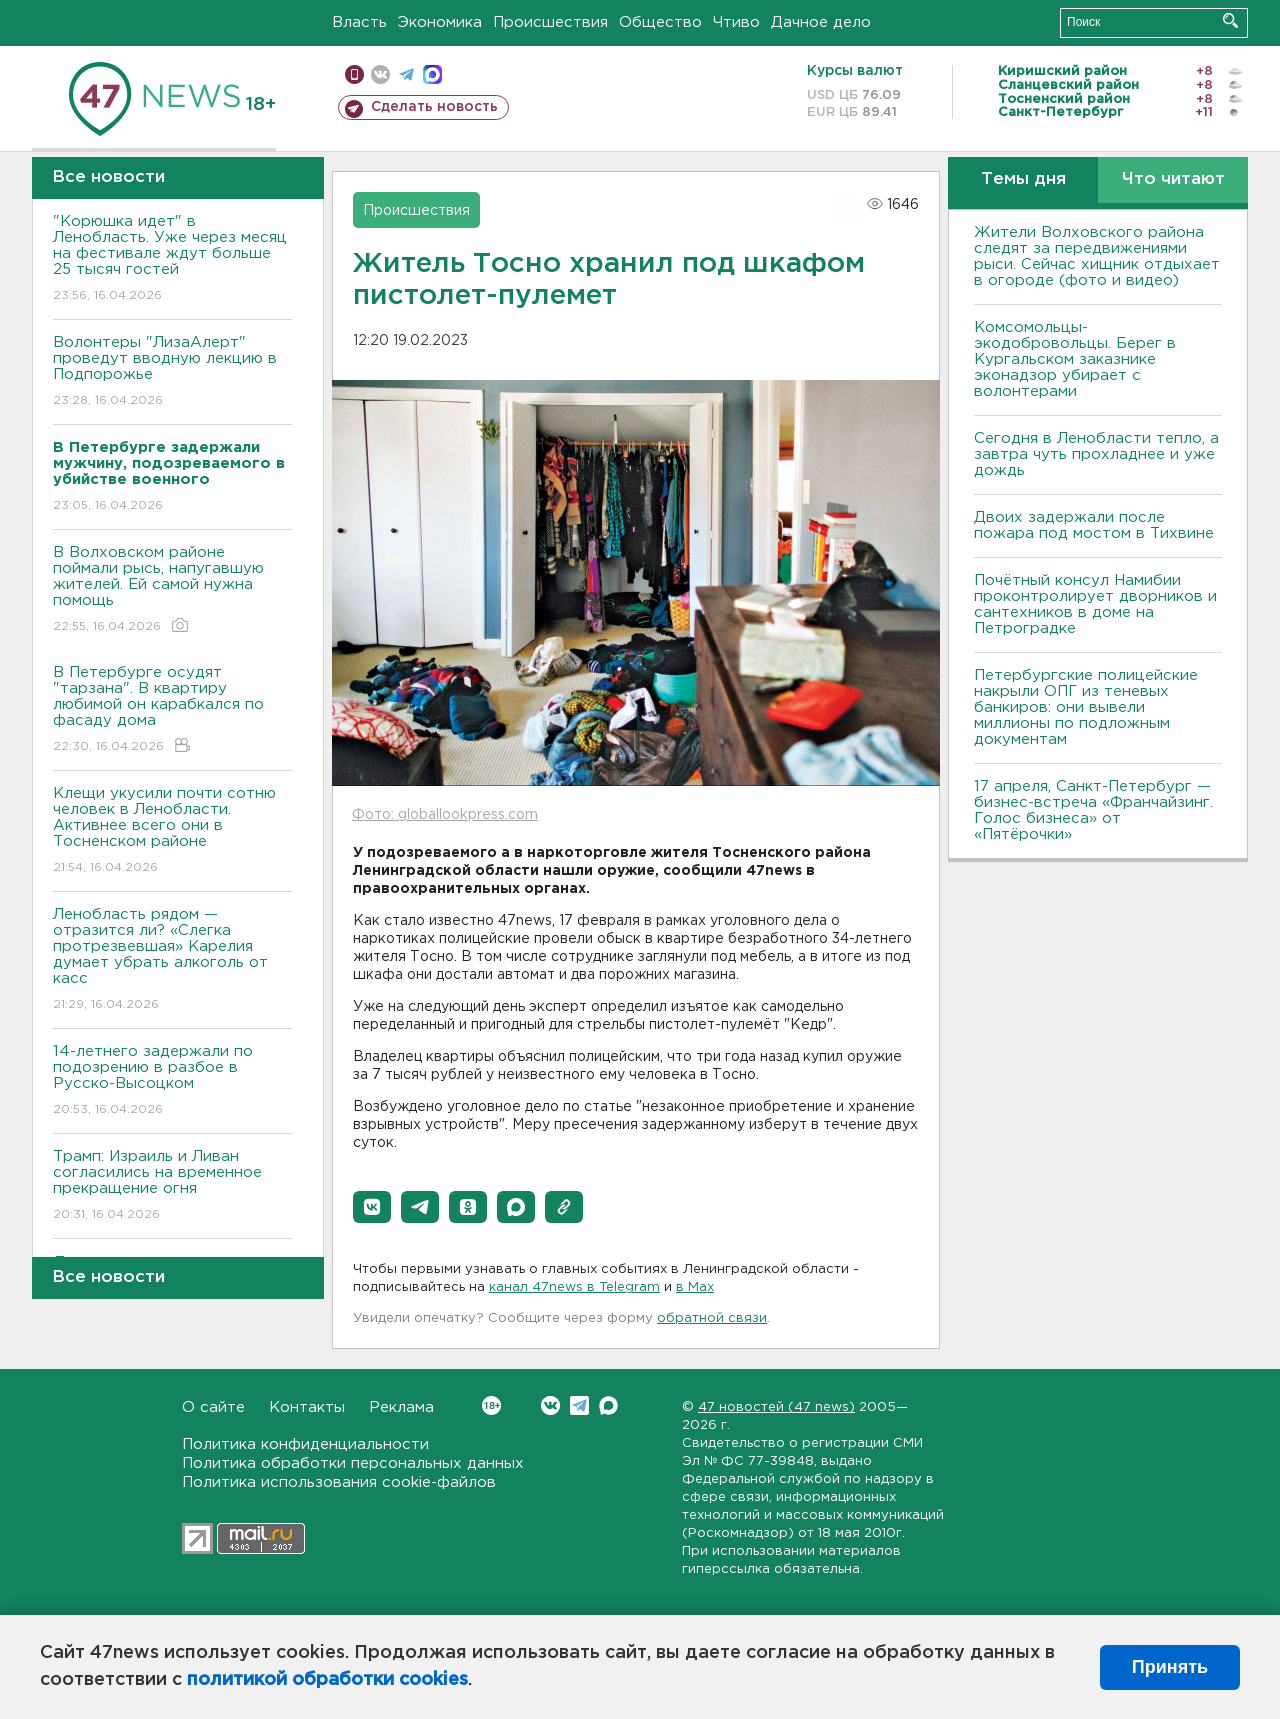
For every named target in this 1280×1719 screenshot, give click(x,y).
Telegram (579, 1405)
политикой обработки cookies (327, 1680)
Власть (359, 22)
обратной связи (712, 1318)
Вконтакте (491, 1405)
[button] (372, 1207)
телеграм (406, 74)
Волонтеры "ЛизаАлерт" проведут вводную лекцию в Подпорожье (172, 372)
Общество (660, 22)
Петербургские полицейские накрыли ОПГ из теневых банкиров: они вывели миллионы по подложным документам (1086, 707)
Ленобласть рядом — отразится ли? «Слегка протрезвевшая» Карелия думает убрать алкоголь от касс (172, 960)
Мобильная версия (354, 74)
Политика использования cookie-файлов (339, 1482)
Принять (1170, 1667)
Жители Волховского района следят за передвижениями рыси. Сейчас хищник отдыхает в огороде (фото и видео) (1097, 256)
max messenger (432, 74)
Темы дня (1023, 179)
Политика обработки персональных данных (353, 1463)
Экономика (440, 22)
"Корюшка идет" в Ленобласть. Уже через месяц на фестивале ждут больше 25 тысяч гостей (172, 259)
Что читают (1173, 179)
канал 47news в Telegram (574, 1287)
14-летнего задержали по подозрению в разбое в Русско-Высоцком (172, 1081)
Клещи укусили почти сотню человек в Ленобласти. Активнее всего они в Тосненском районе (172, 831)
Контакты (307, 1407)
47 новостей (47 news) (776, 1407)
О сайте (213, 1407)
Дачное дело (821, 22)
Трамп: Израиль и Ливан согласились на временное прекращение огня (172, 1186)
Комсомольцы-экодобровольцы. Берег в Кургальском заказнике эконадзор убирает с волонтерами (1075, 359)
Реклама (401, 1407)
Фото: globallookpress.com (445, 815)
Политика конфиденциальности (305, 1444)
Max (608, 1405)
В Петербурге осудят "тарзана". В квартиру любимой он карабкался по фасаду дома (172, 710)
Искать (1230, 20)
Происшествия (550, 22)
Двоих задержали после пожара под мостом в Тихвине (1096, 525)
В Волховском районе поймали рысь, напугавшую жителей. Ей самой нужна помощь (172, 590)
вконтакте (380, 74)
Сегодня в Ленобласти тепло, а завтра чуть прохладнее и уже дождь (1096, 454)
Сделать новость (434, 107)
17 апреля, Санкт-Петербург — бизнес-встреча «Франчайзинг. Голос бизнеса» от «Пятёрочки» (1093, 810)
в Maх (695, 1287)
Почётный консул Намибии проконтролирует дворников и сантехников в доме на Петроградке (1095, 604)
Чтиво (736, 22)
